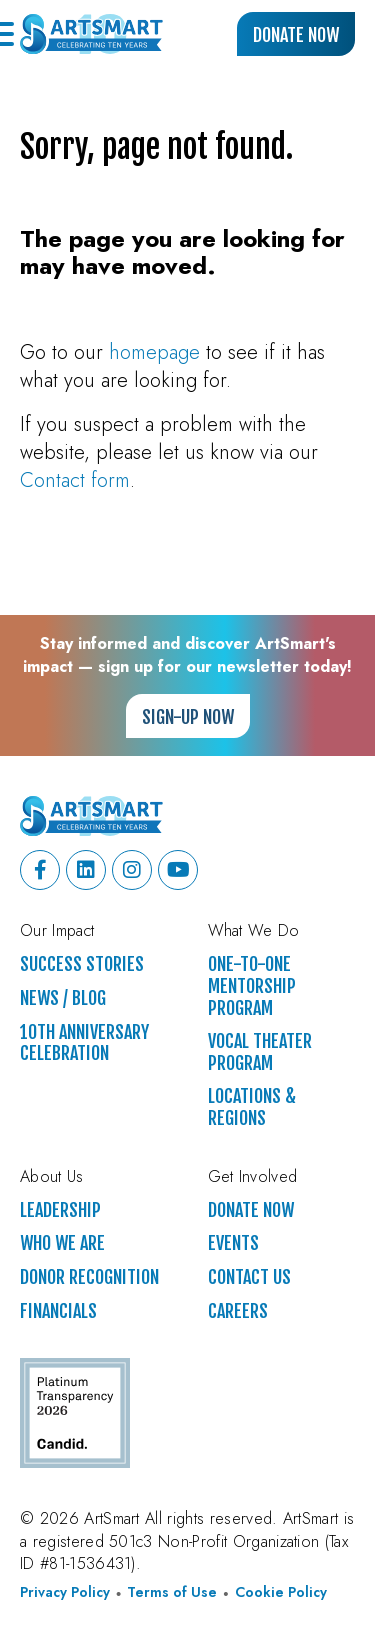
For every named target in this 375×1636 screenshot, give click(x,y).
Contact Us (249, 1277)
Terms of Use (172, 1592)
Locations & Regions (252, 1107)
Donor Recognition (89, 1277)
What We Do (254, 931)
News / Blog (63, 998)
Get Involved (253, 1177)
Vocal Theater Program (260, 1052)
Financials (58, 1311)
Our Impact (57, 931)
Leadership (60, 1210)
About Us (52, 1177)
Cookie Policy (281, 1592)
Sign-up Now (188, 717)
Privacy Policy (65, 1592)
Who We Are (62, 1243)
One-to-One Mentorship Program (252, 986)
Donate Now (296, 35)
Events (233, 1243)
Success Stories (82, 964)
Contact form (75, 480)
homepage (154, 352)
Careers (238, 1311)
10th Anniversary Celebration (84, 1043)
